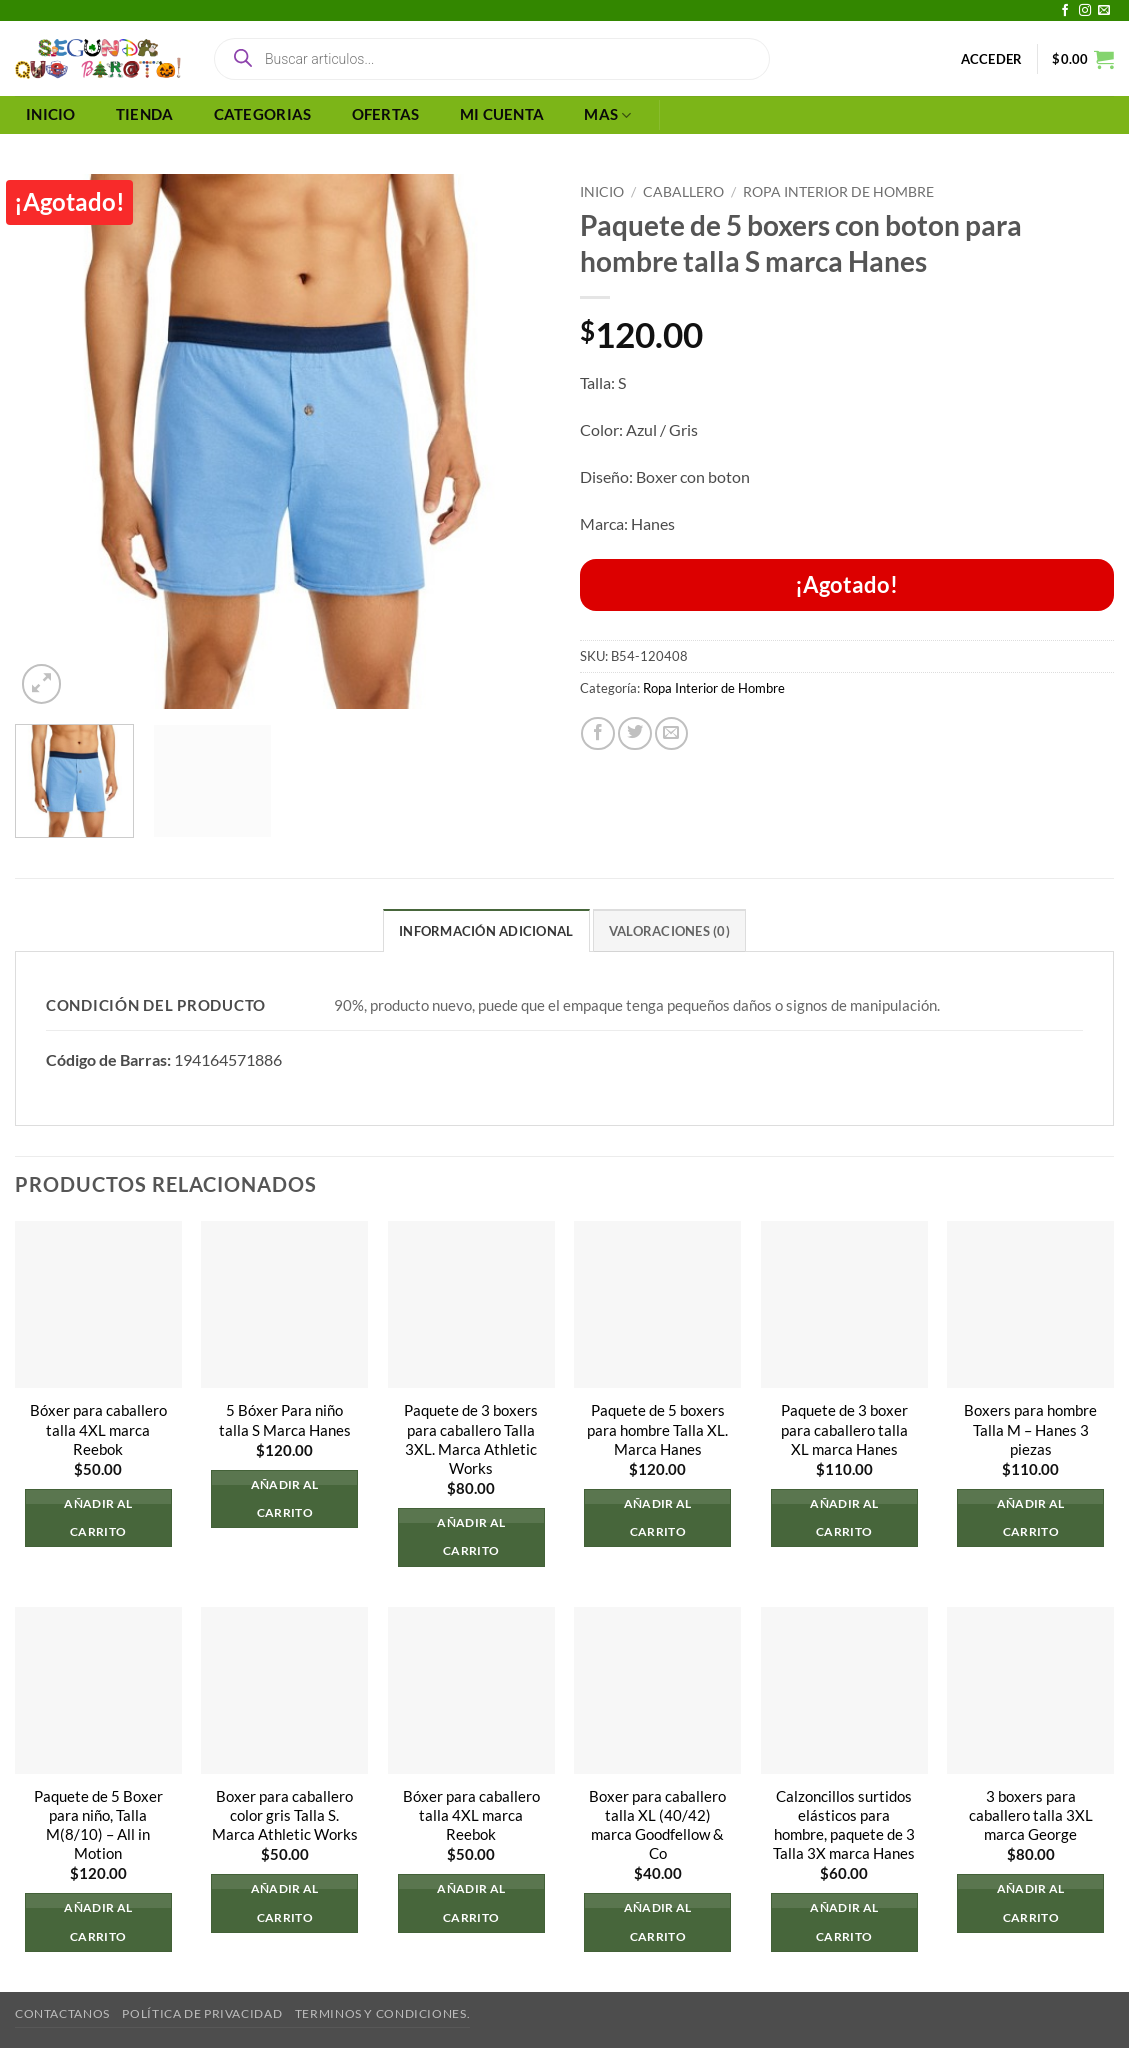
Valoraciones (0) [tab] (669, 931)
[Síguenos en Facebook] (1065, 11)
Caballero (683, 191)
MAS (607, 115)
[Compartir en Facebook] (598, 734)
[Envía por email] (672, 734)
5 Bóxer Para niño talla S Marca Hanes (285, 1420)
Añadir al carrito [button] (98, 1517)
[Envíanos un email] (1104, 11)
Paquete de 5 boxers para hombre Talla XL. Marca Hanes (657, 1429)
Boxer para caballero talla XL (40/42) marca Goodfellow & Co (657, 1825)
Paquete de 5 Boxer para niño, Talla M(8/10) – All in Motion (98, 1825)
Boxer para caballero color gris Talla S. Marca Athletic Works (285, 1815)
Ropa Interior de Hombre (838, 191)
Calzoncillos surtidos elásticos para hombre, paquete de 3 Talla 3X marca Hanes (844, 1825)
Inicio (602, 191)
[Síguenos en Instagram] (1085, 11)
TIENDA (145, 114)
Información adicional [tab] (486, 931)
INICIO (51, 114)
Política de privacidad (202, 2013)
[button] (992, 59)
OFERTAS (386, 114)
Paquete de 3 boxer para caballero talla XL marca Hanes (844, 1429)
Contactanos (62, 2013)
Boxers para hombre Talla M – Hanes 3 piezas (1030, 1429)
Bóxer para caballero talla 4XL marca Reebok (98, 1429)
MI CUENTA (502, 114)
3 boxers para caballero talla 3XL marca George (1031, 1815)
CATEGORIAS (263, 114)
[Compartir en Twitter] (635, 734)
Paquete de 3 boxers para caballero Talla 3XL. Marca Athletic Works (471, 1439)
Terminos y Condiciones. (382, 2013)
